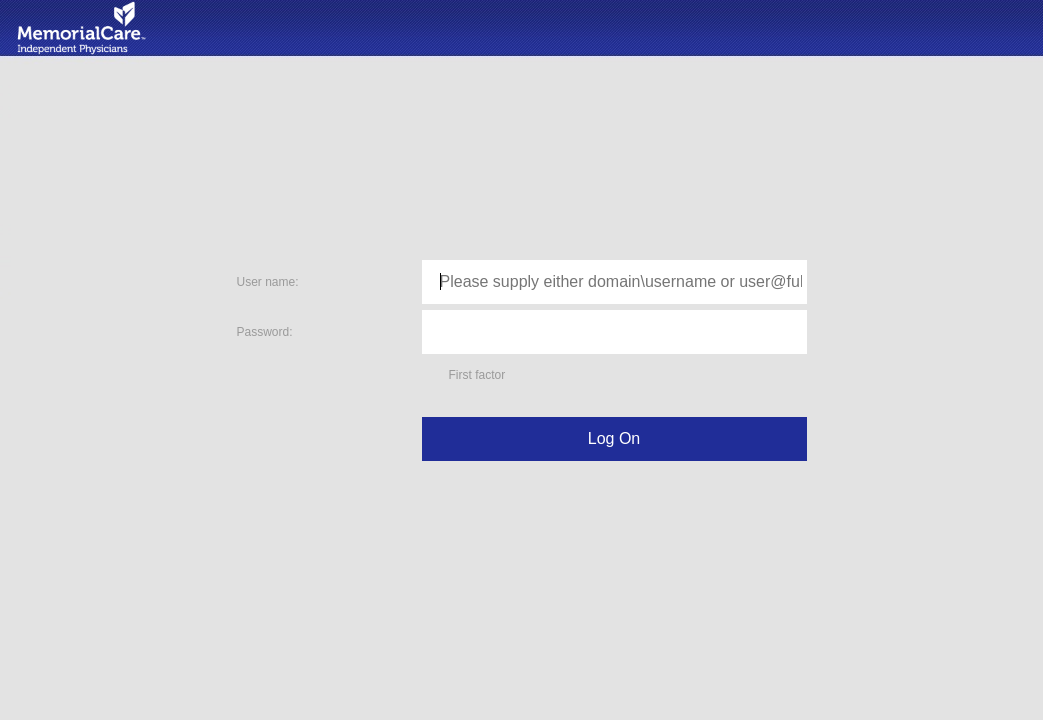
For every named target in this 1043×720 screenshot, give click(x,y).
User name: (268, 282)
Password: (265, 332)
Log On (614, 438)
